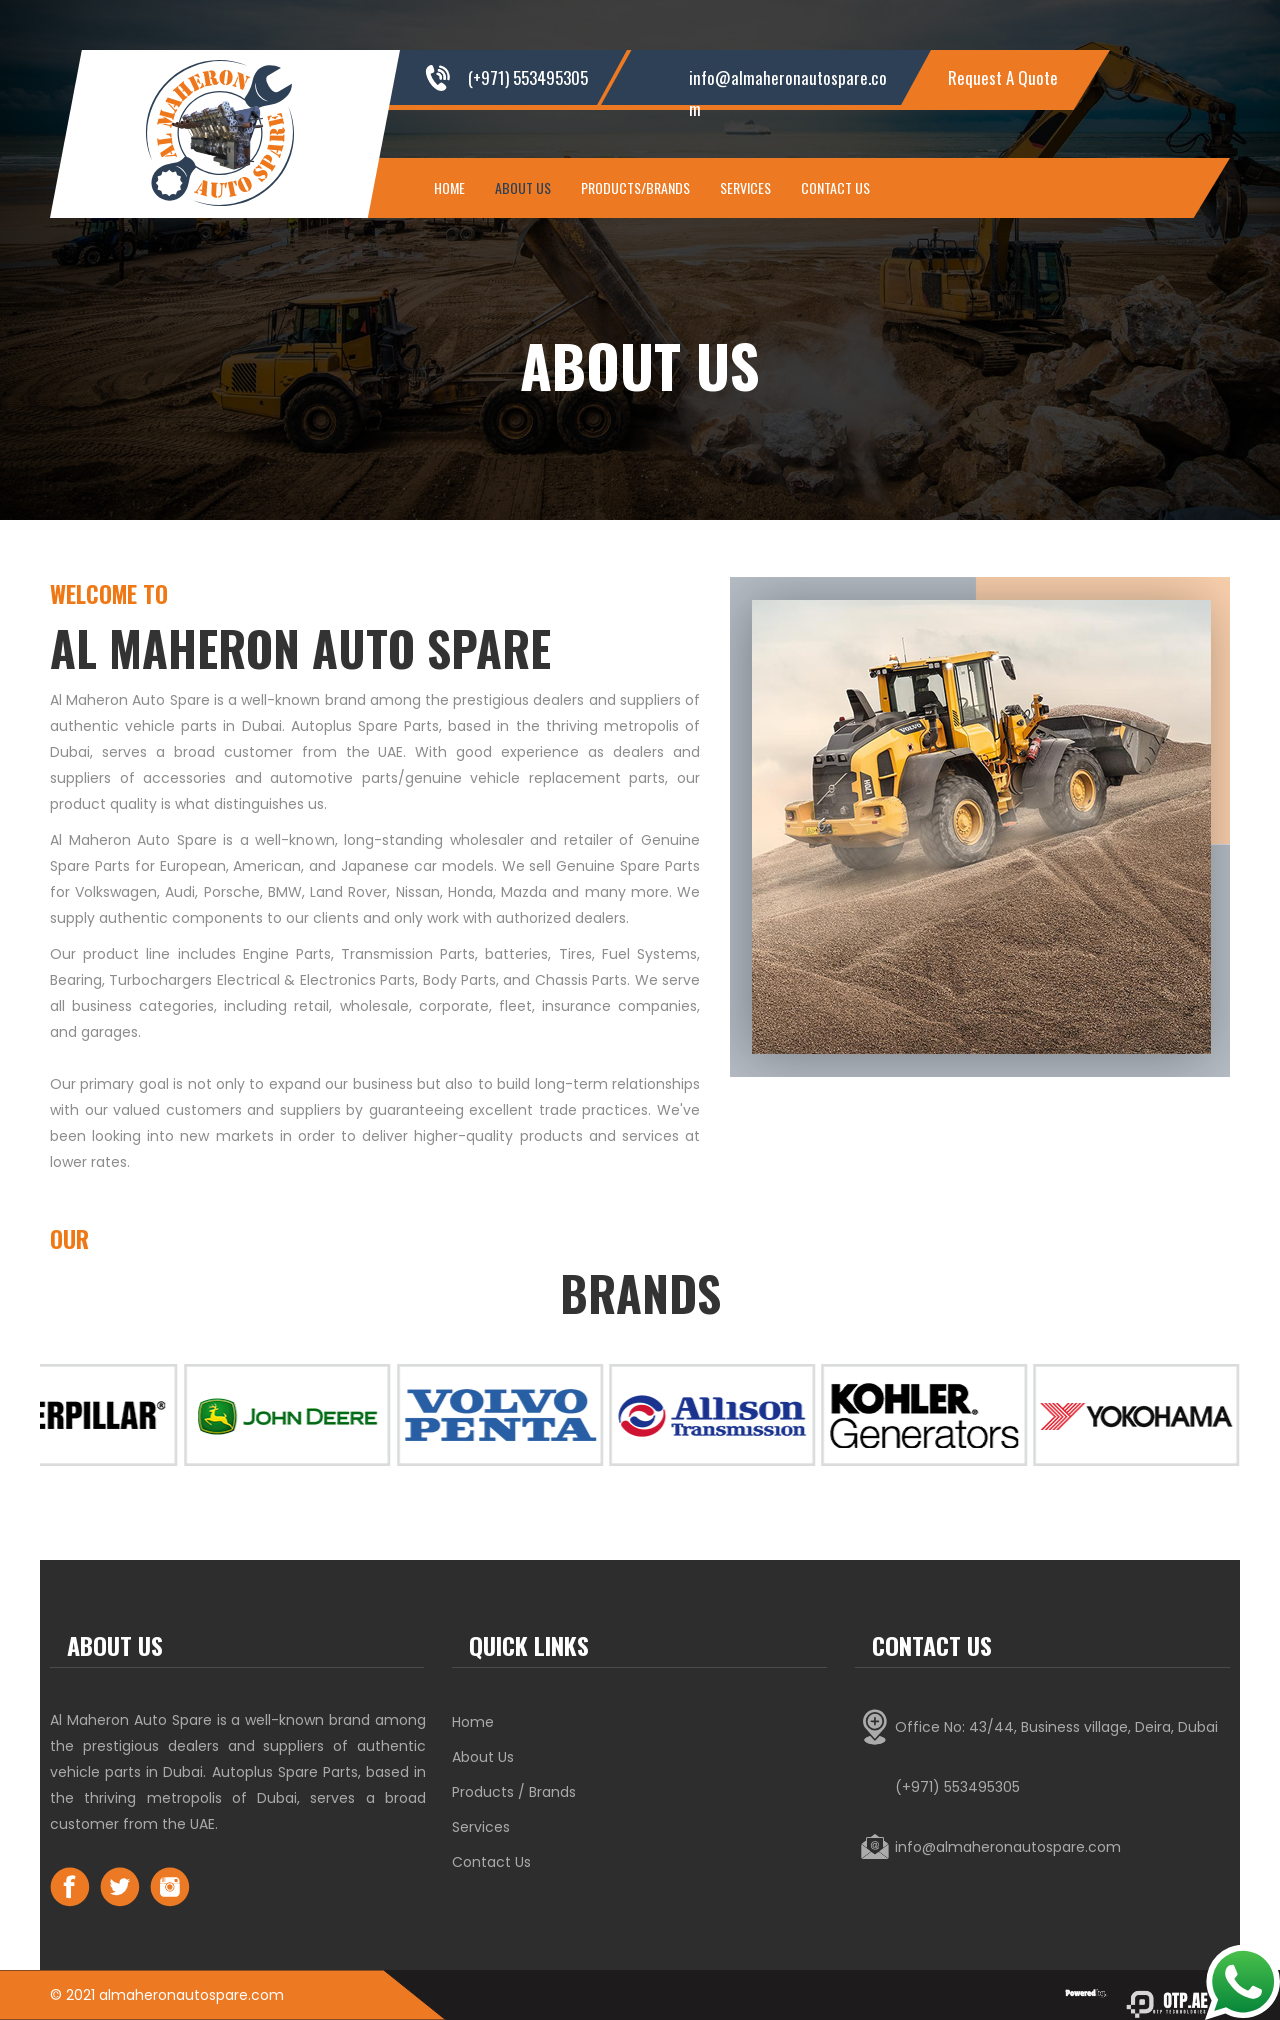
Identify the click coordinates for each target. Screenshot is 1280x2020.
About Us (523, 187)
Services (745, 187)
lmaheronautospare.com (196, 1995)
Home (449, 187)
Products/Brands (635, 187)
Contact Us (835, 187)
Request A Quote (1003, 77)
